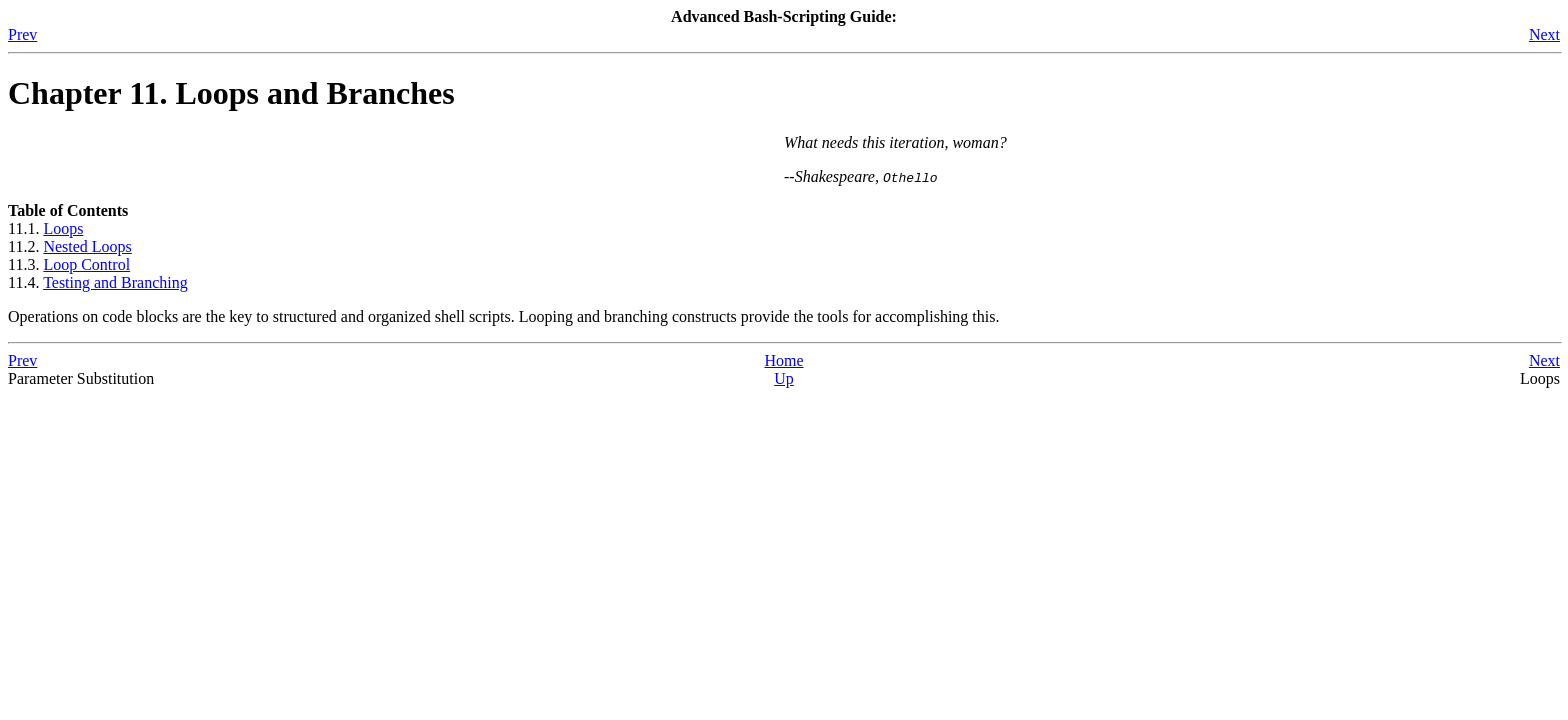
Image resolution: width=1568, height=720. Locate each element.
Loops (63, 228)
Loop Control (86, 264)
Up (784, 378)
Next (1544, 34)
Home (783, 360)
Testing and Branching (115, 282)
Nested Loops (87, 246)
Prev (22, 34)
